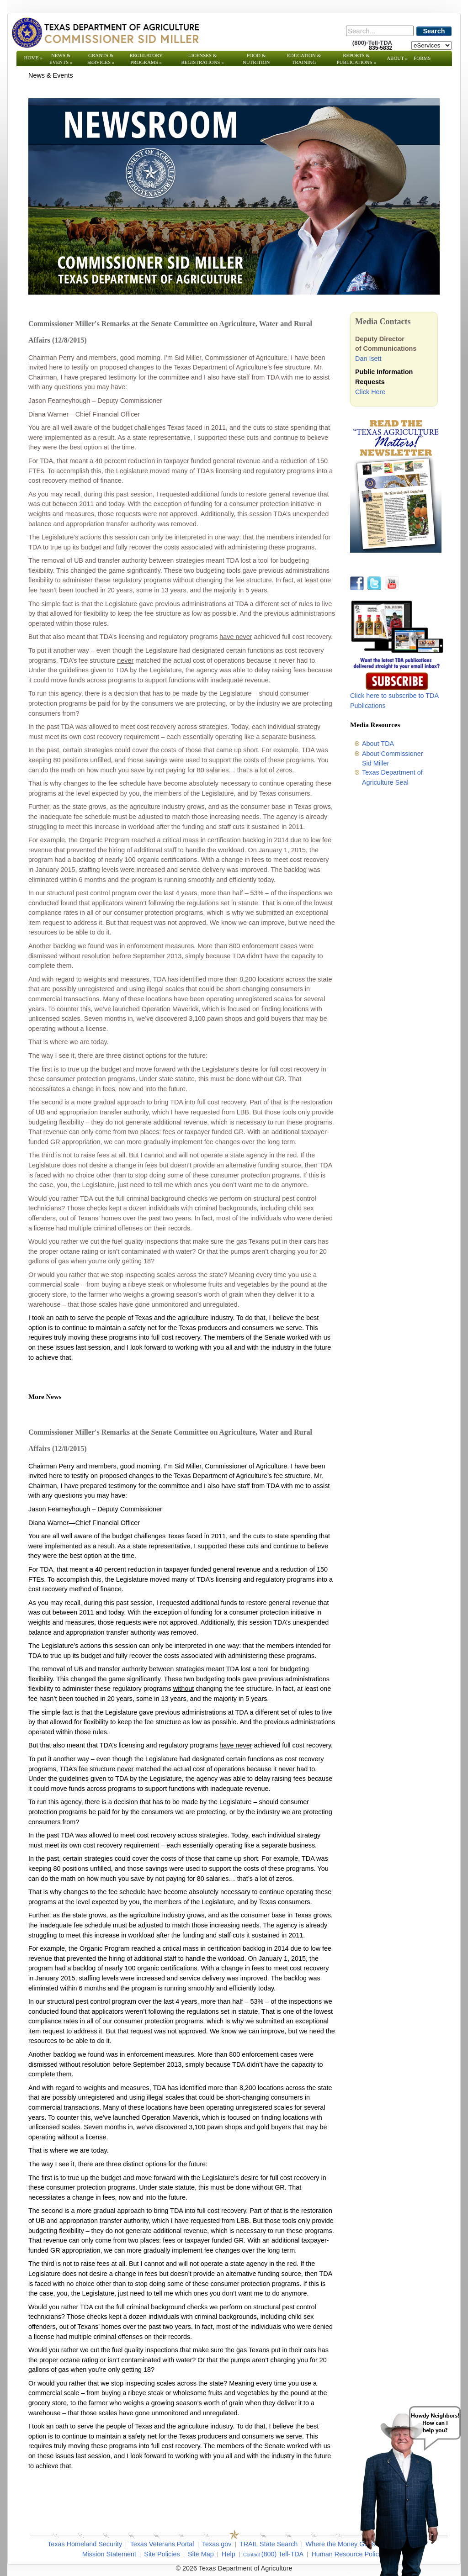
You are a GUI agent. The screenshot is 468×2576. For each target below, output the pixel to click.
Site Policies (162, 2554)
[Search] (380, 31)
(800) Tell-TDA (282, 2554)
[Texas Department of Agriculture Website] (105, 32)
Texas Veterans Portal (162, 2544)
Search (434, 31)
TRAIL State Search (268, 2544)
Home (33, 57)
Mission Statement (109, 2554)
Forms (422, 58)
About (397, 58)
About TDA (378, 743)
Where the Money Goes (340, 2544)
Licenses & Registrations (202, 59)
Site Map (201, 2554)
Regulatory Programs (146, 59)
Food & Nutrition (256, 59)
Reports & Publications (356, 59)
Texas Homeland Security (85, 2544)
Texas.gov (217, 2544)
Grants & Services (100, 59)
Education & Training (304, 59)
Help (228, 2554)
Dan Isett (368, 358)
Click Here (370, 392)
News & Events (60, 59)
